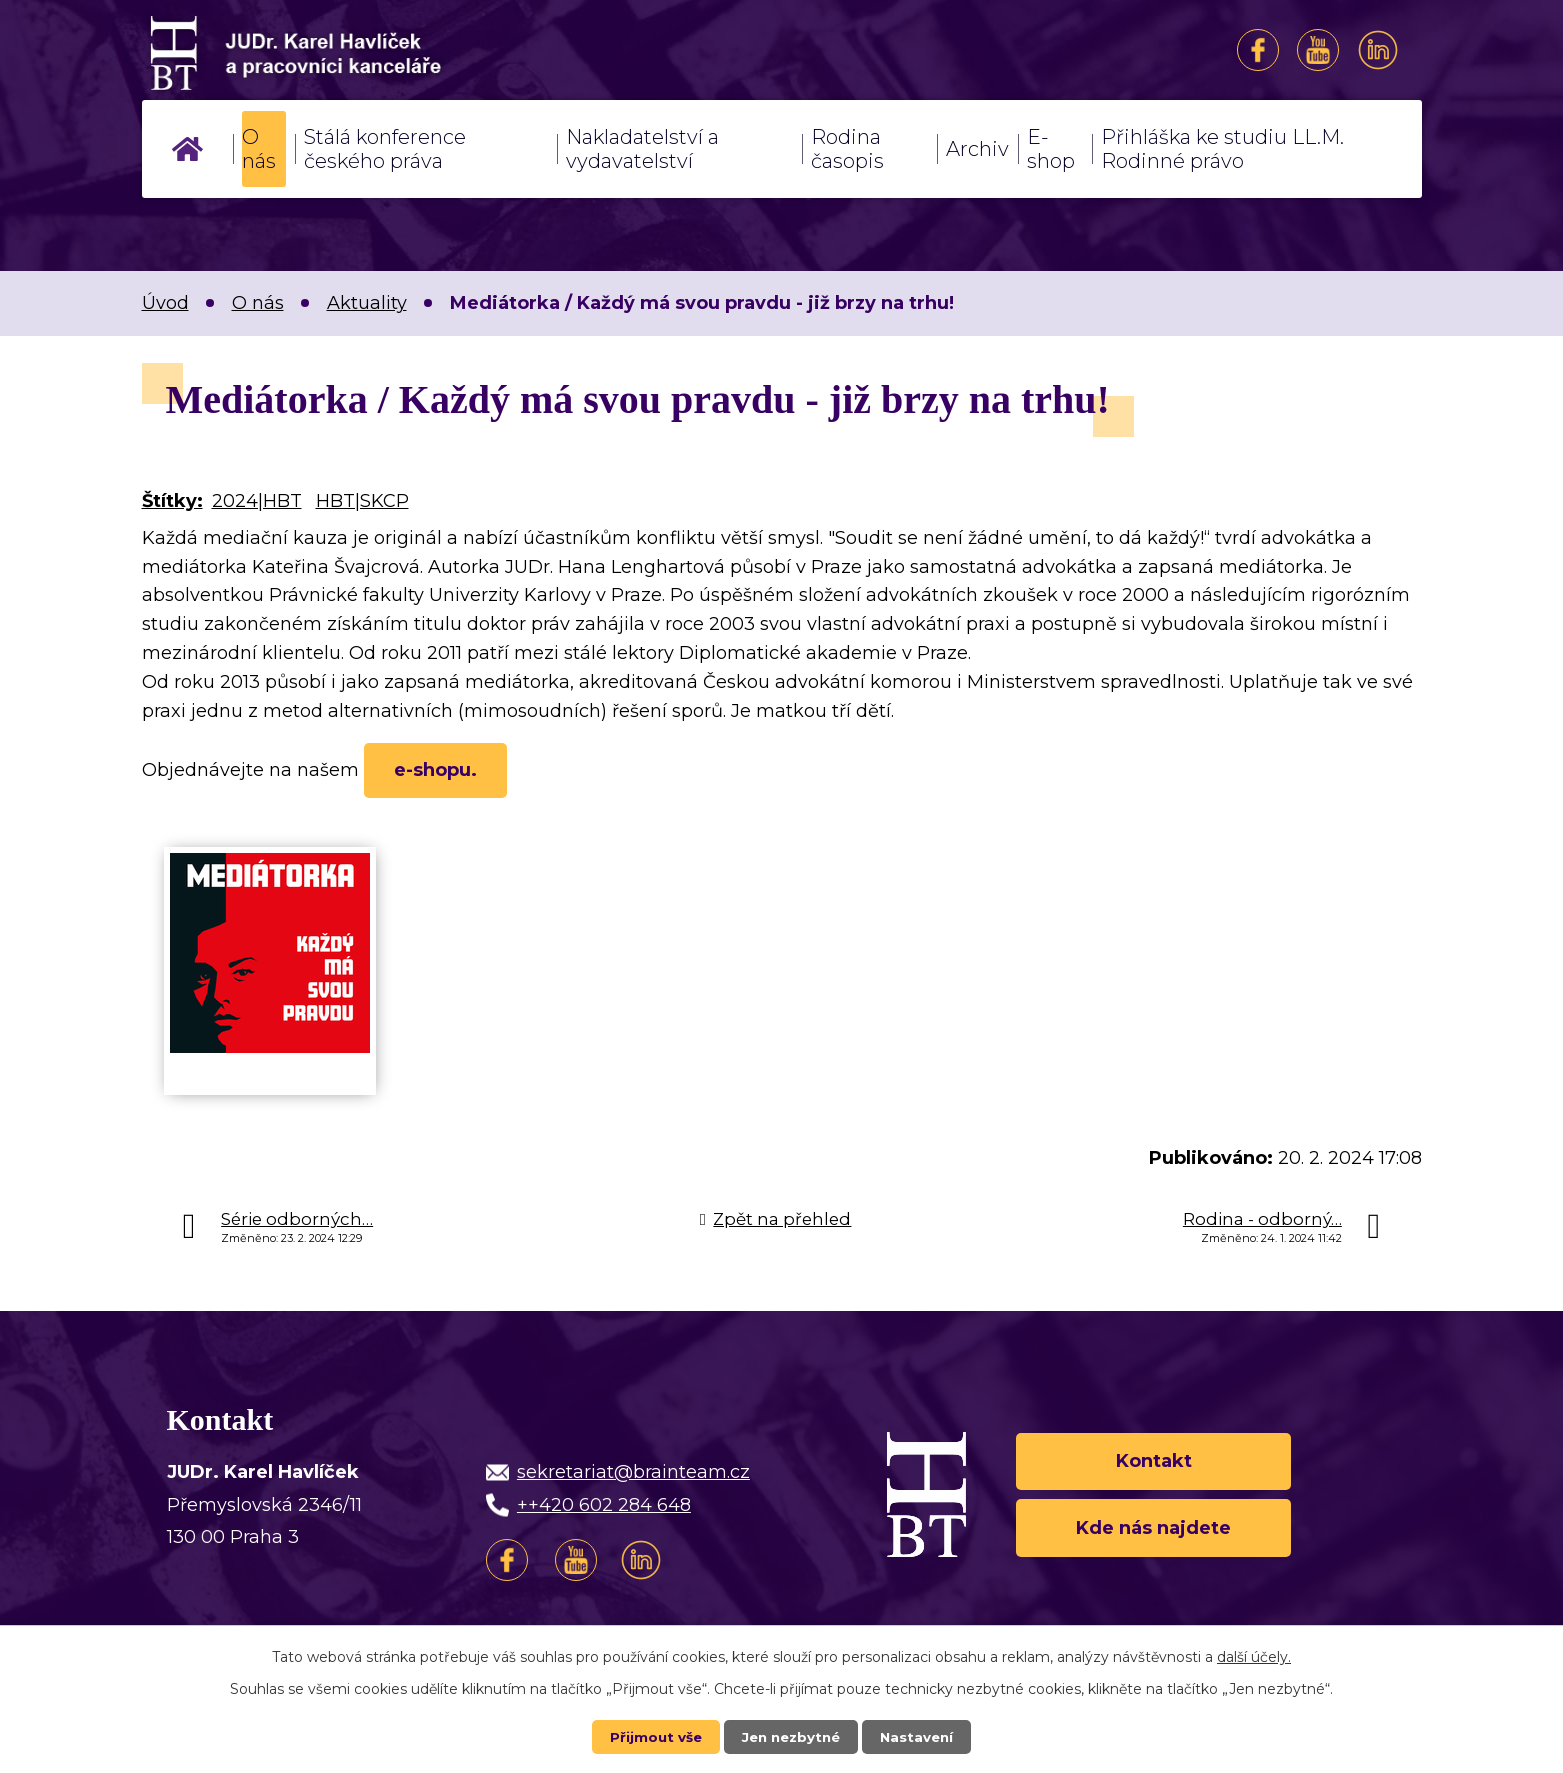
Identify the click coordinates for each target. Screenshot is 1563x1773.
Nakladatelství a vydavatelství (642, 149)
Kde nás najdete (1153, 1534)
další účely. (1254, 1656)
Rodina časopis (847, 149)
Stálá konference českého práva (385, 149)
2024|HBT (257, 501)
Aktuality (367, 303)
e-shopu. (441, 772)
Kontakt (1154, 1462)
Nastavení (921, 1736)
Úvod (187, 149)
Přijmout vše (651, 1736)
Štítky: (172, 501)
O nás (259, 149)
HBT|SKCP (362, 501)
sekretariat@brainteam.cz (633, 1476)
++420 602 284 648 (604, 1509)
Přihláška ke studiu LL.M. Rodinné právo (1222, 149)
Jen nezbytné (790, 1736)
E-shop (1051, 149)
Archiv (977, 149)
